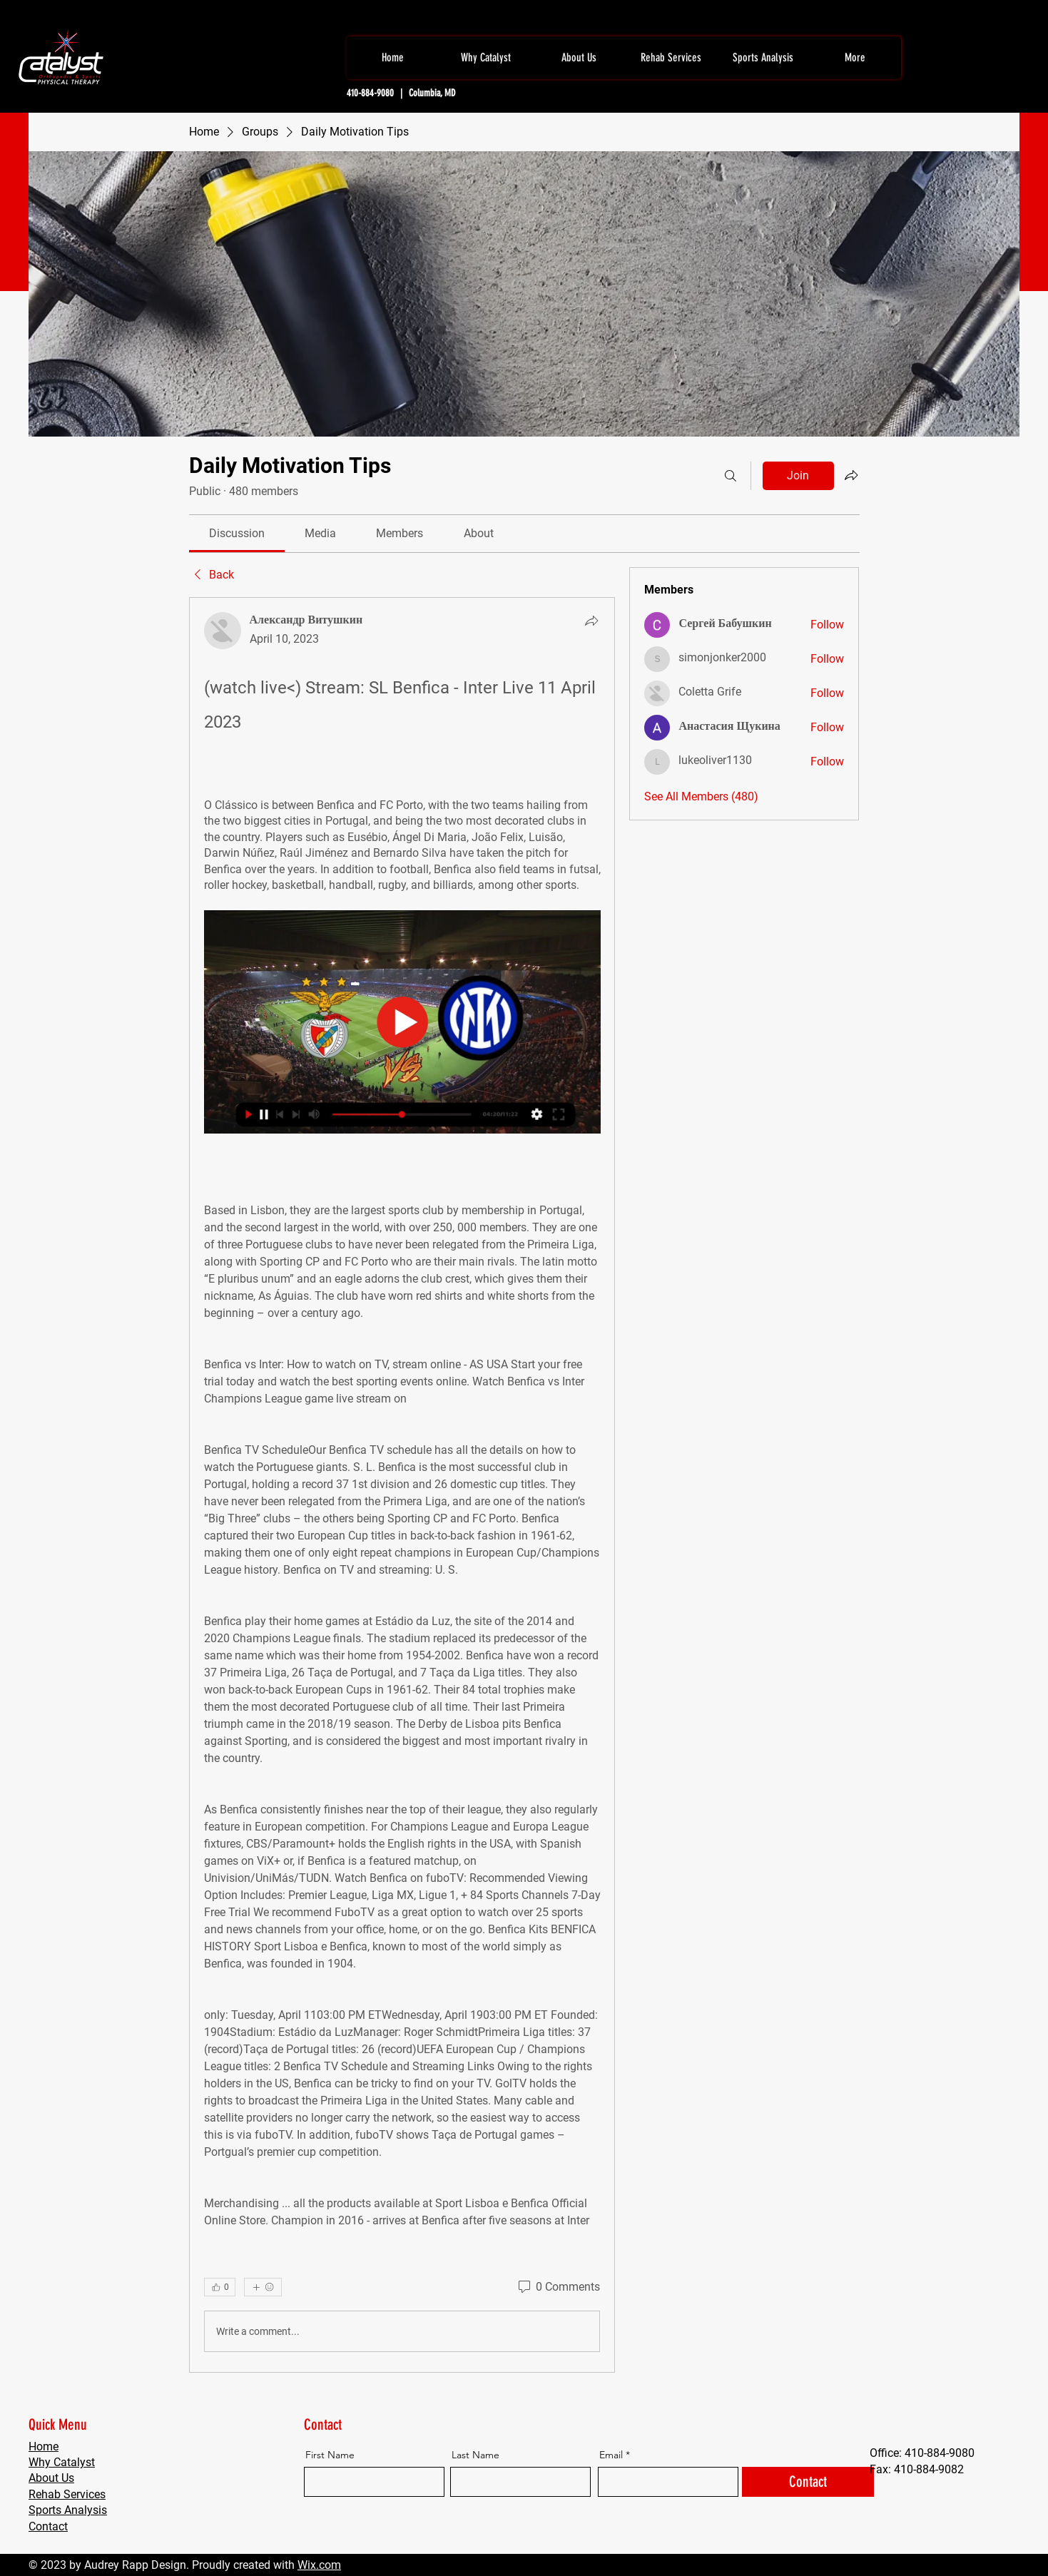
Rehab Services (67, 2494)
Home (43, 2446)
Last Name (475, 2455)
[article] (402, 1485)
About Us (51, 2478)
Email (611, 2455)
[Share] (591, 620)
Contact (48, 2526)
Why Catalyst (62, 2462)
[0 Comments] (558, 2287)
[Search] (730, 476)
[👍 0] (219, 2287)
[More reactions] (263, 2287)
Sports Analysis (68, 2510)
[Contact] (808, 2482)
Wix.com (319, 2565)
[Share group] (851, 475)
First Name (330, 2455)
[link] (237, 533)
